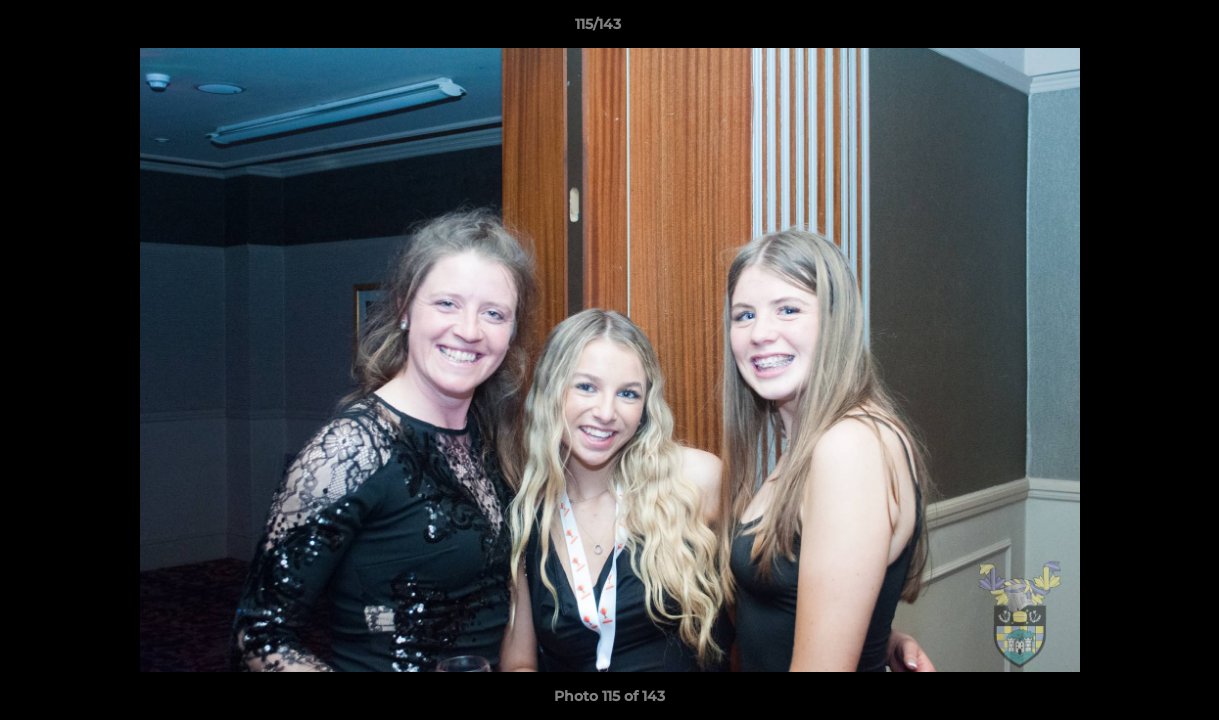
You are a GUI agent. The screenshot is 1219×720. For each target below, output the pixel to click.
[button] (1135, 29)
